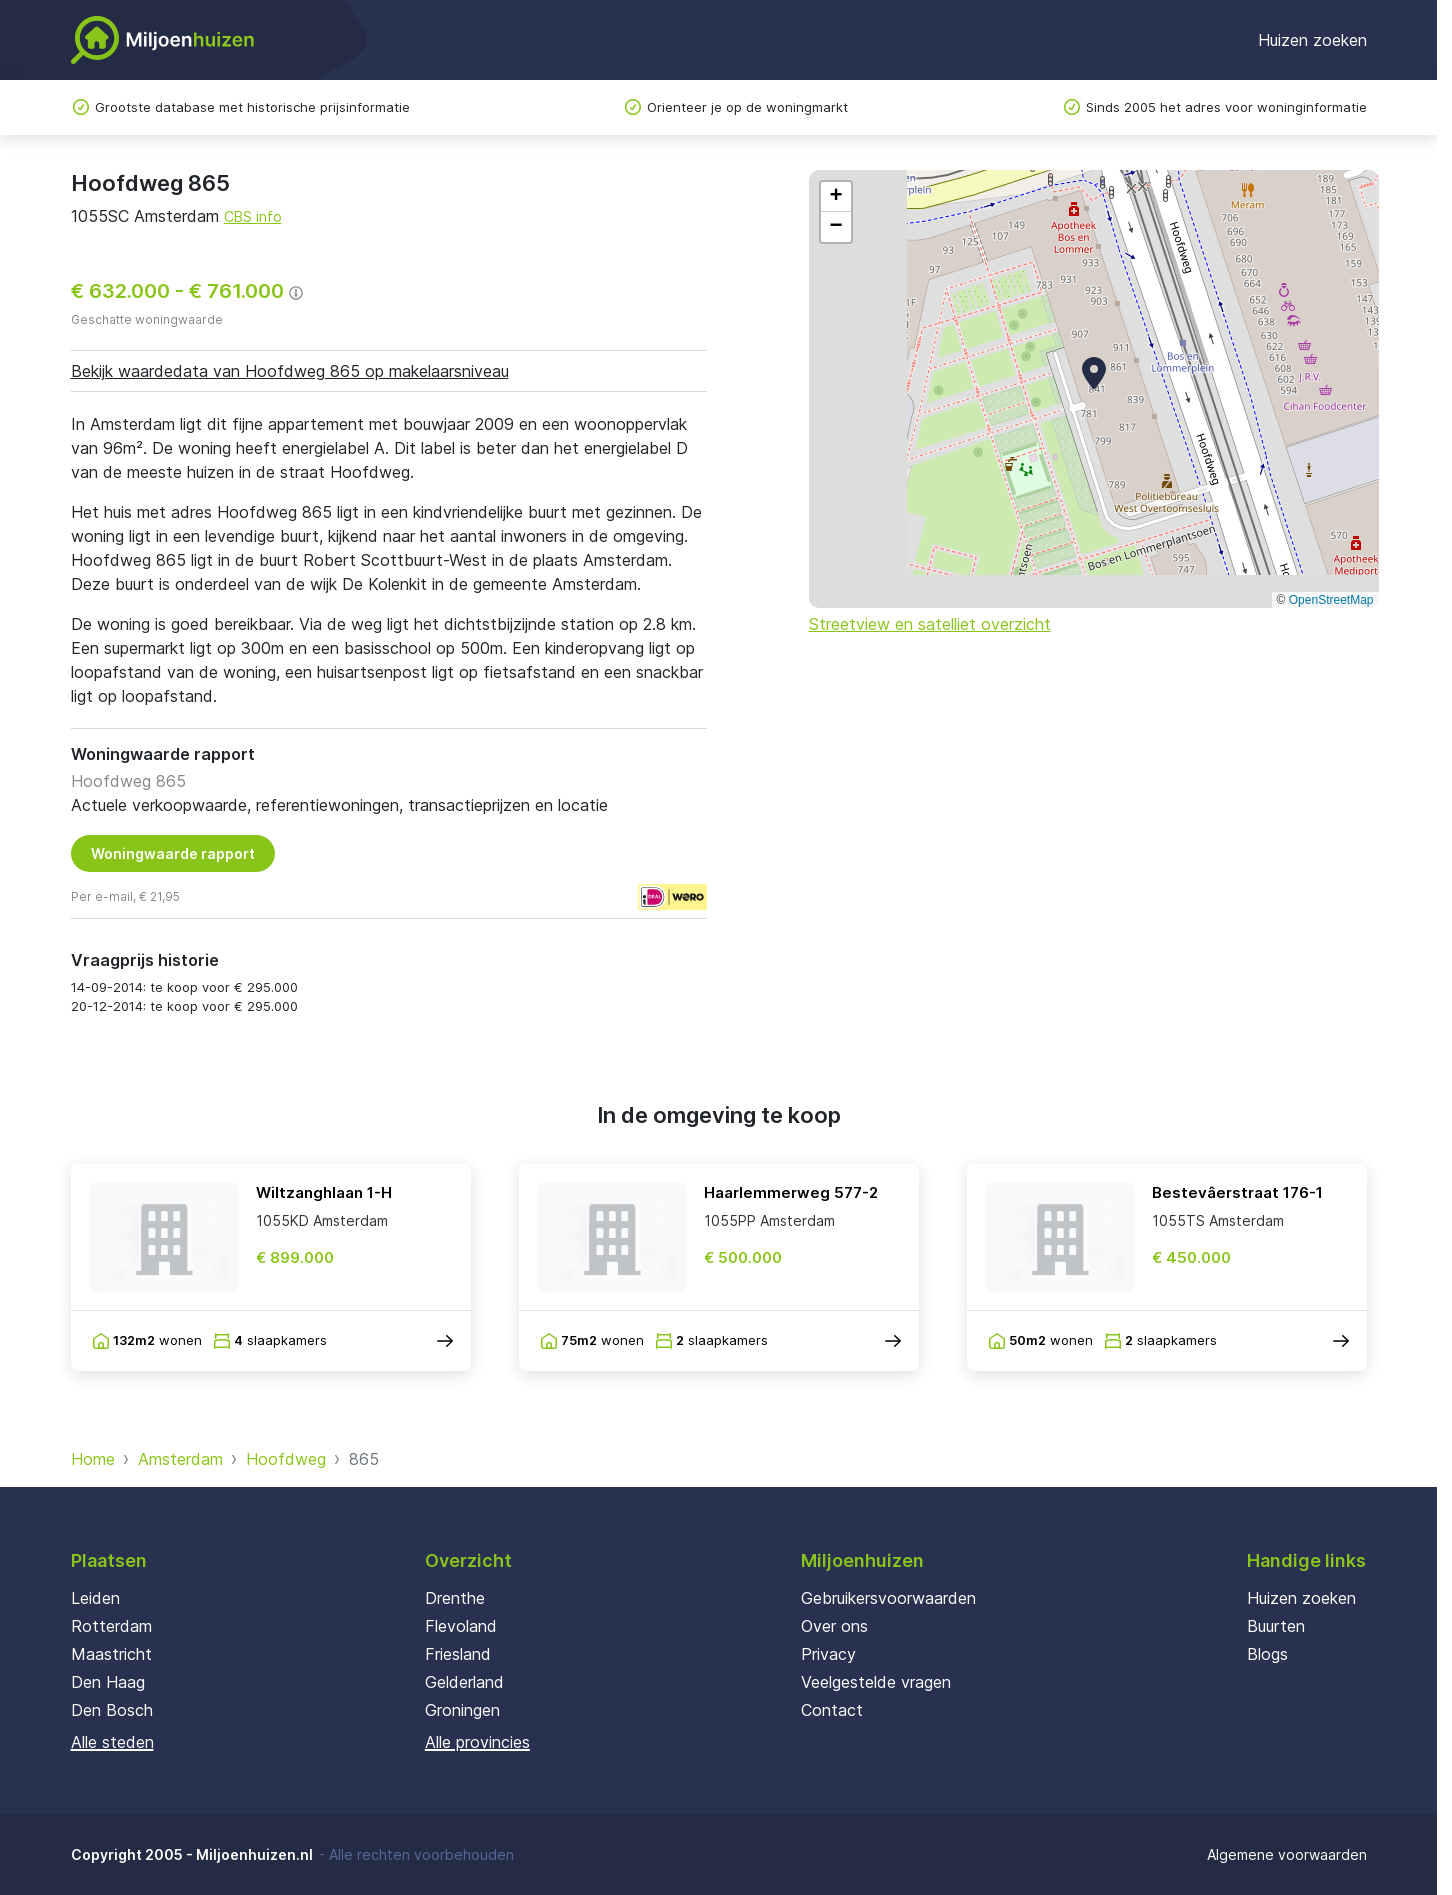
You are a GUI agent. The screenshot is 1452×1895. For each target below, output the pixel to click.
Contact (832, 1710)
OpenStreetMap (1331, 600)
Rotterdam (111, 1626)
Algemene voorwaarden (1287, 1854)
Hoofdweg (286, 1459)
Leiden (95, 1598)
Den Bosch (112, 1710)
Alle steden (112, 1742)
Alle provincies (477, 1742)
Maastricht (111, 1654)
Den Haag (108, 1682)
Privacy (828, 1654)
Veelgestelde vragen (876, 1682)
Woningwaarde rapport (173, 853)
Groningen (462, 1710)
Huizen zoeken (1312, 40)
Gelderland (464, 1682)
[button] (1094, 373)
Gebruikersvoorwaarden (888, 1598)
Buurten (1276, 1626)
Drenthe (455, 1598)
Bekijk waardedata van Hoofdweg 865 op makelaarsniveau (290, 371)
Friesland (458, 1654)
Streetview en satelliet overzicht (930, 624)
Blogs (1267, 1654)
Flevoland (461, 1626)
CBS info (253, 216)
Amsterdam (180, 1459)
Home (93, 1459)
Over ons (834, 1626)
